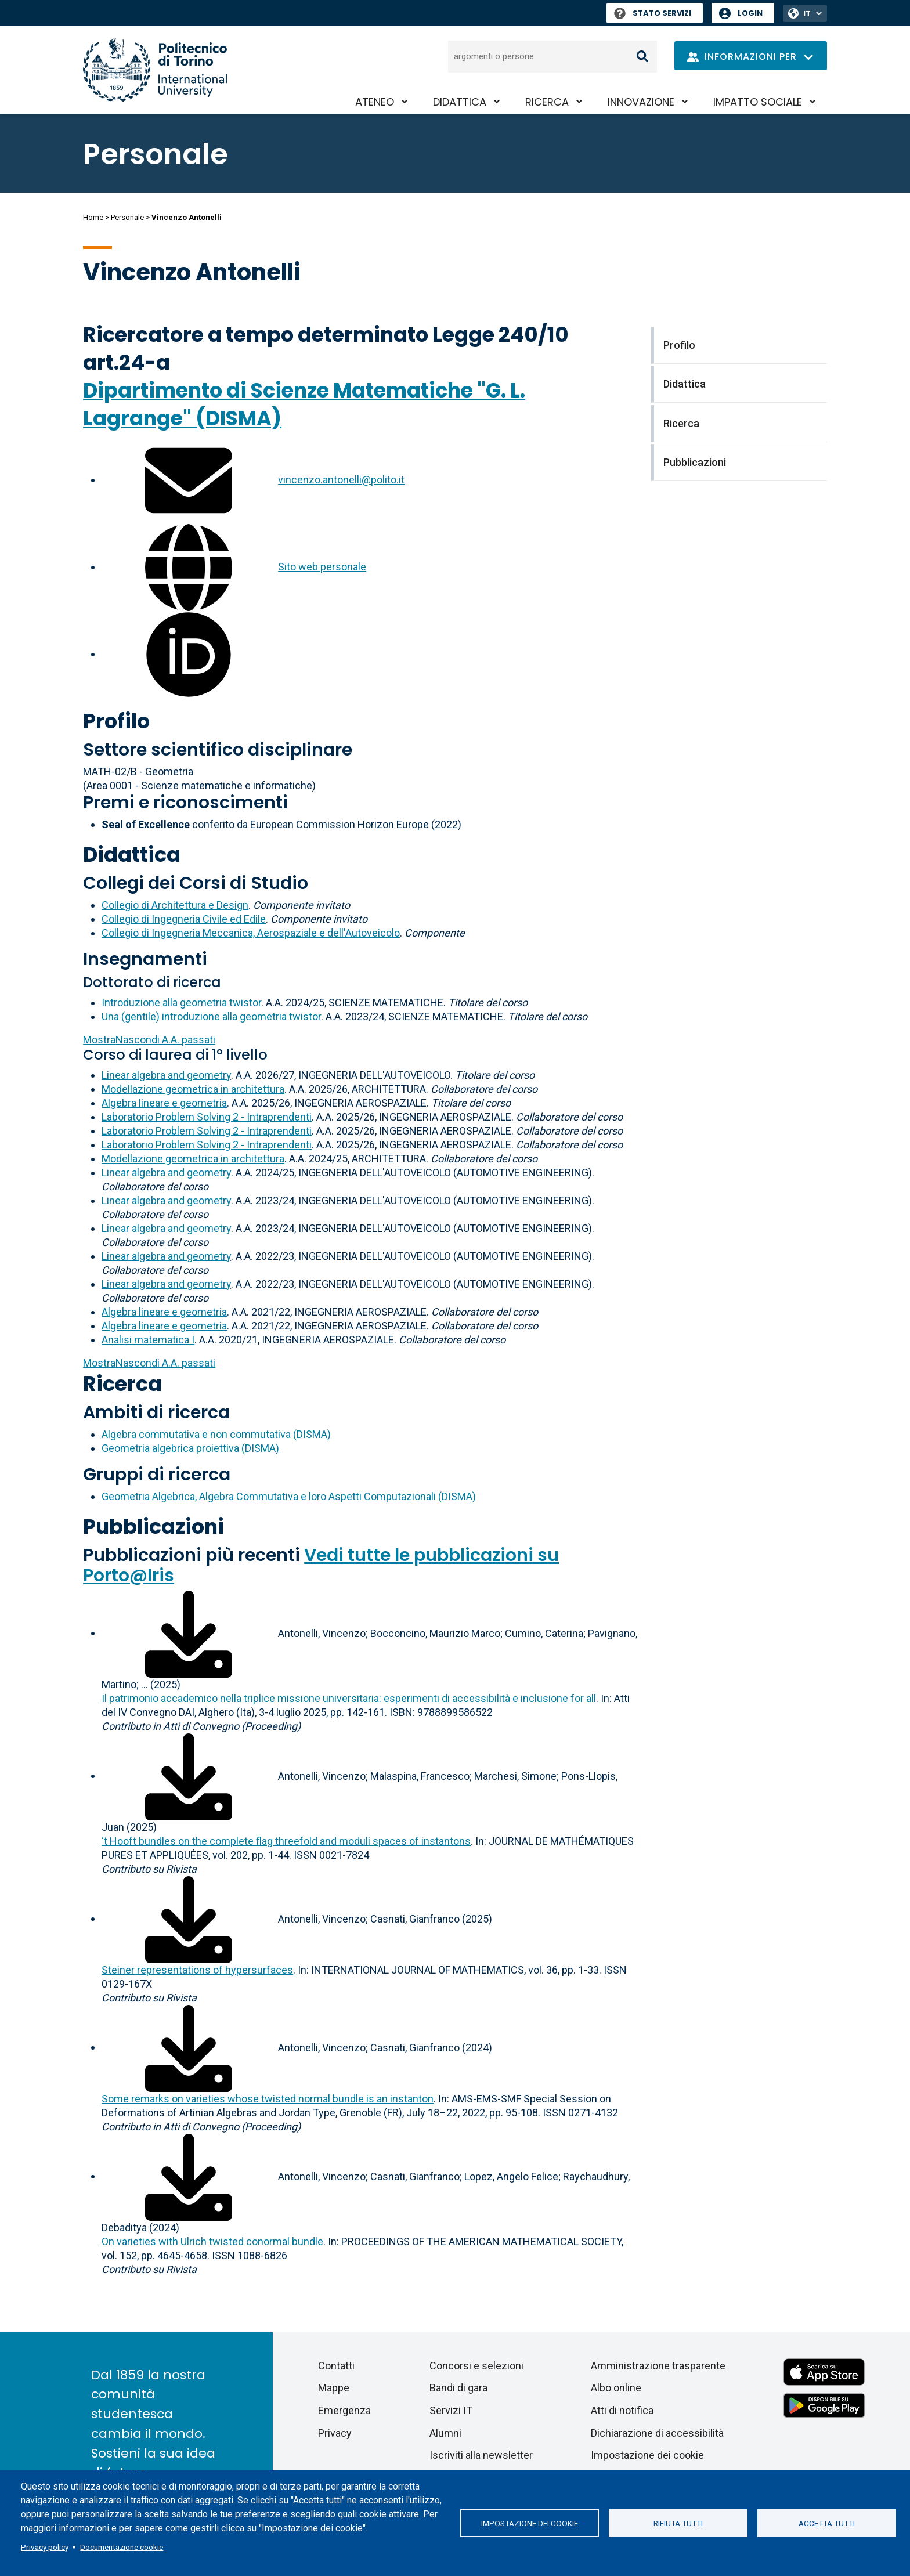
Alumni (445, 2433)
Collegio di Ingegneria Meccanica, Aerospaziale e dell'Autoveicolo (251, 933)
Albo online (616, 2388)
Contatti (336, 2366)
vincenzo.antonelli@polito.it (341, 480)
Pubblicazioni (153, 1526)
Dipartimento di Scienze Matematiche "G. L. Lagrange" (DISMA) (304, 404)
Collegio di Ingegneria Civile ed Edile (184, 919)
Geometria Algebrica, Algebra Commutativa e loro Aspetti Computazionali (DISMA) (289, 1496)
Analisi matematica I (148, 1340)
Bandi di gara (458, 2388)
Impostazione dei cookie (529, 2523)
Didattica (459, 102)
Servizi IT (450, 2410)
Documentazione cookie (121, 2547)
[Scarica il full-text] (189, 1633)
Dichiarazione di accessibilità (657, 2433)
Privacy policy (44, 2547)
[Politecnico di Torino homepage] (155, 70)
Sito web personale (322, 567)
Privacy (335, 2433)
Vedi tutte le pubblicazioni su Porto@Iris (321, 1565)
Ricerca (547, 102)
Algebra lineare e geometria (164, 1103)
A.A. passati (149, 1040)
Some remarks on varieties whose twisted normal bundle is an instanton (268, 2099)
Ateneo (374, 102)
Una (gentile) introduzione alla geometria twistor (211, 1016)
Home (93, 217)
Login (750, 13)
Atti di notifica (622, 2410)
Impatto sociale (757, 102)
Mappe (333, 2388)
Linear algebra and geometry (166, 1075)
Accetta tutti (827, 2523)
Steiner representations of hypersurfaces (197, 1970)
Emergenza (344, 2410)
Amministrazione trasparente (658, 2366)
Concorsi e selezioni (476, 2366)
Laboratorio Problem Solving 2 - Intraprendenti (207, 1117)
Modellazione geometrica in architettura (193, 1089)
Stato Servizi (652, 13)
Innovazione (641, 102)
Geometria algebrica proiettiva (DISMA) (190, 1448)
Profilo (116, 721)
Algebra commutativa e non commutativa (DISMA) (216, 1434)
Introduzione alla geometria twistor (181, 1002)
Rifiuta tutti (678, 2523)
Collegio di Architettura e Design (175, 905)
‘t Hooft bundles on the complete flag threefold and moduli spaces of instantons (286, 1841)
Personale (127, 217)
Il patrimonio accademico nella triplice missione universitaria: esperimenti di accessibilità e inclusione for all (349, 1698)
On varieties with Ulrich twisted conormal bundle (212, 2241)
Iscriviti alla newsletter (481, 2455)
